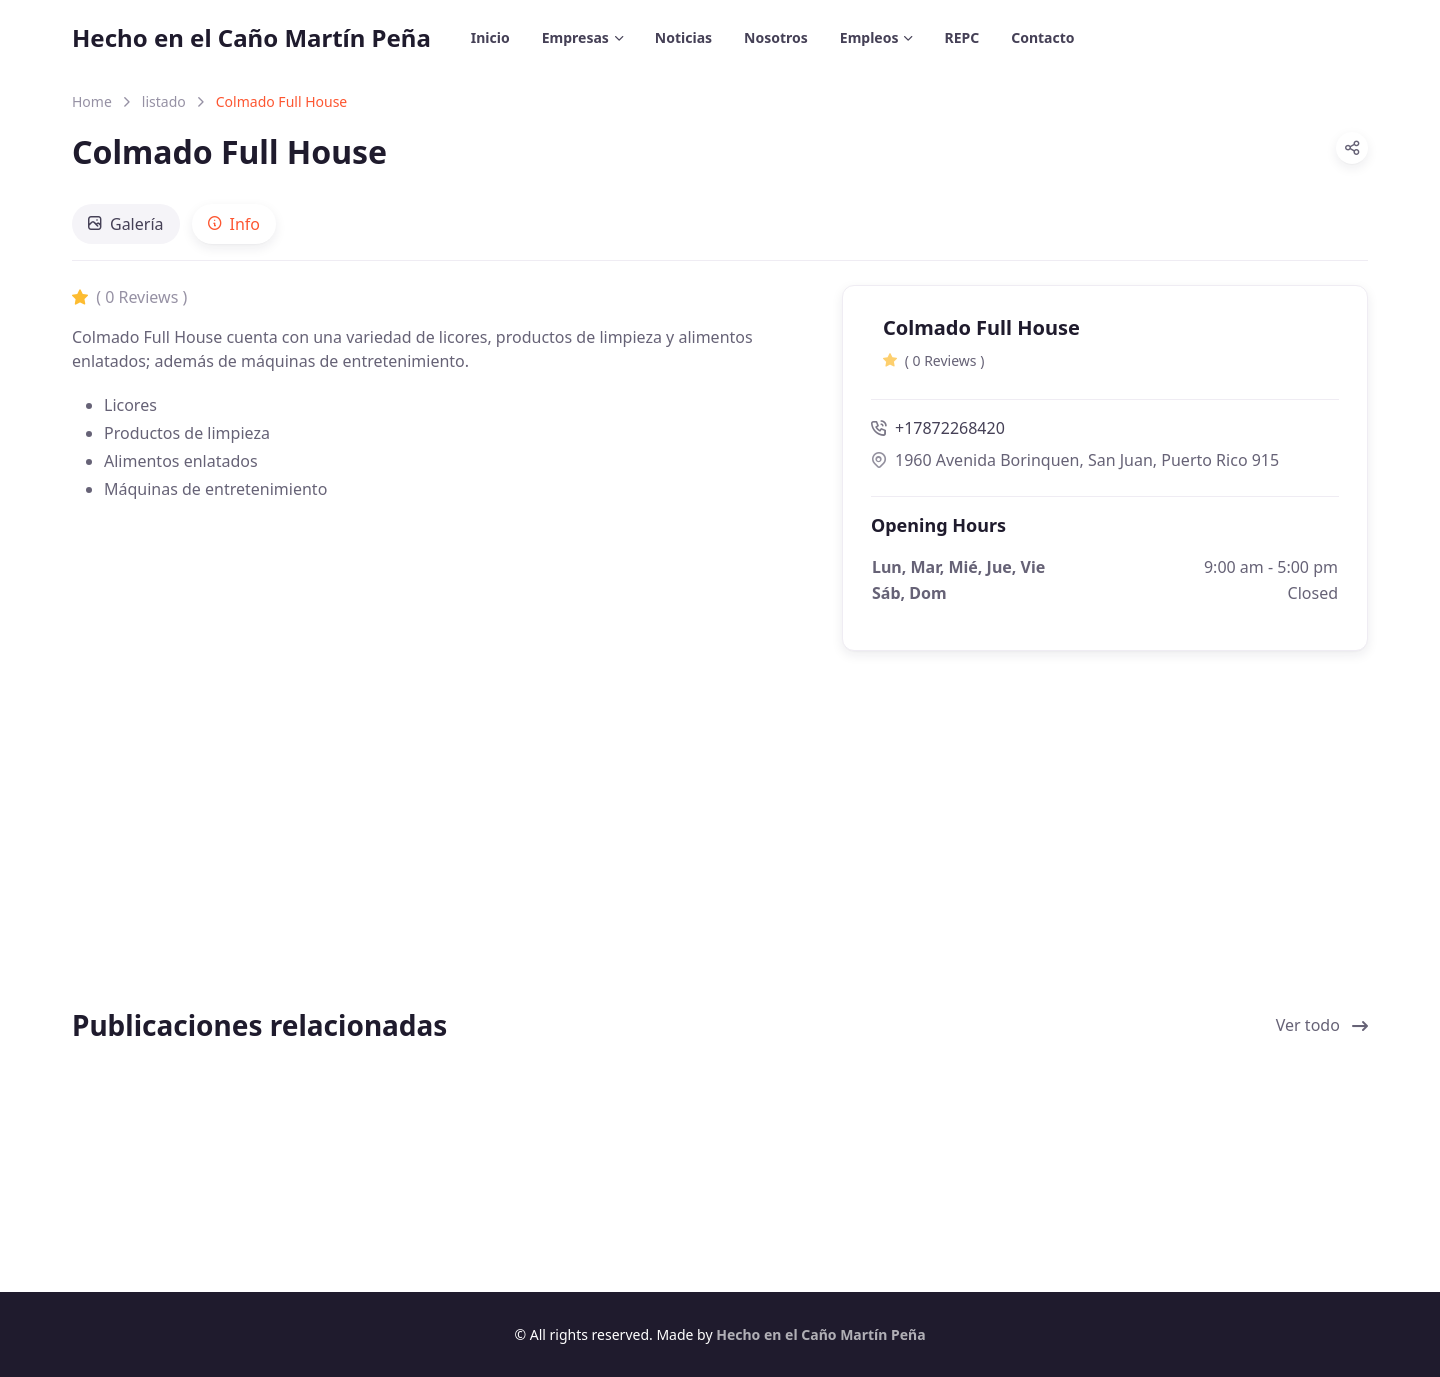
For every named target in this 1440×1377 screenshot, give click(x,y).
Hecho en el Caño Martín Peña (251, 37)
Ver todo (1322, 1025)
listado (164, 101)
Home (92, 101)
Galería (126, 224)
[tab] (126, 224)
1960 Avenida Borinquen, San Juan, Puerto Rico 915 (1075, 460)
